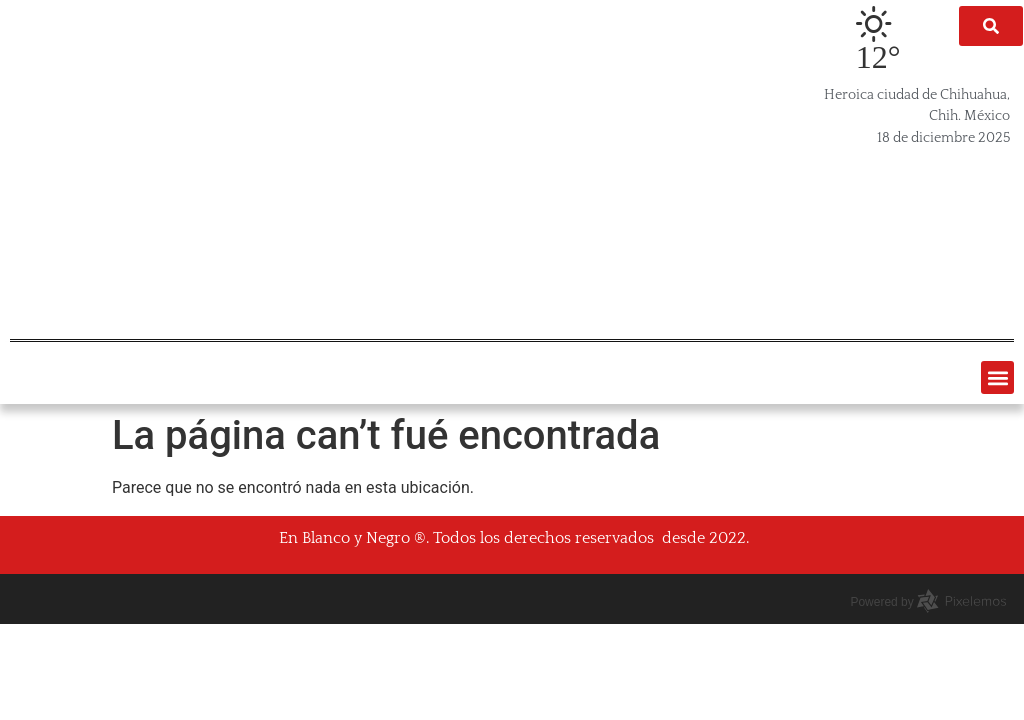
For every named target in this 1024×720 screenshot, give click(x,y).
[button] (997, 377)
